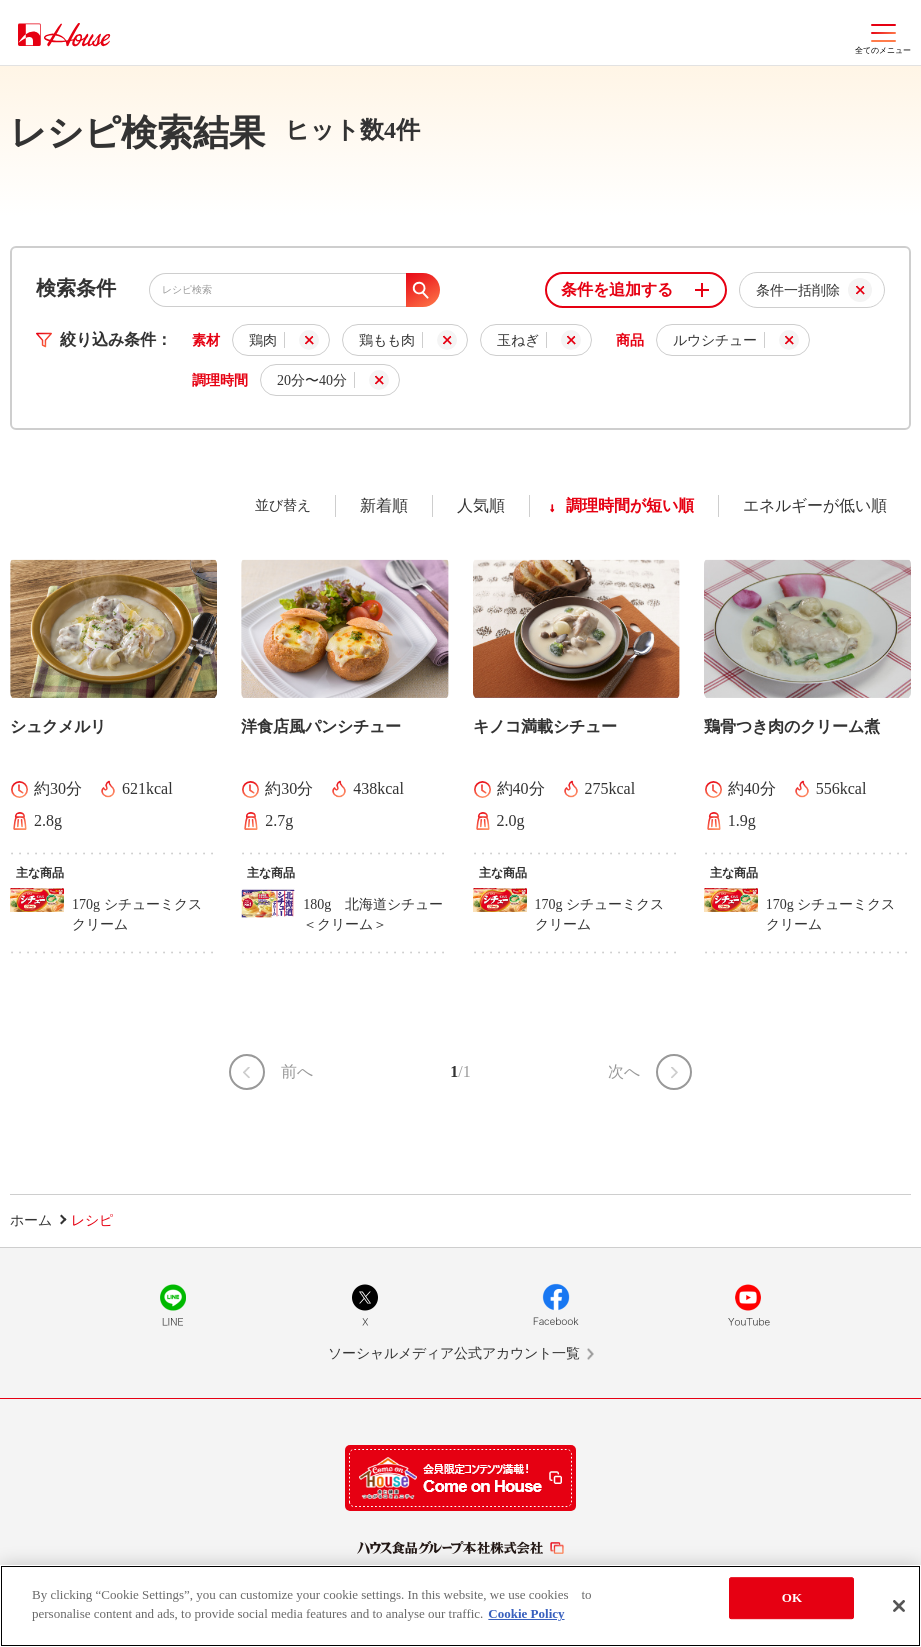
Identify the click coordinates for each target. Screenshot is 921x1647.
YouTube (748, 1305)
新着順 (384, 505)
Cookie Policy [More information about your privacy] (526, 1619)
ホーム (31, 1220)
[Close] (899, 1611)
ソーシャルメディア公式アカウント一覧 (454, 1353)
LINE (173, 1305)
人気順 (481, 505)
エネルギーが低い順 (815, 505)
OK (792, 1602)
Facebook (556, 1305)
